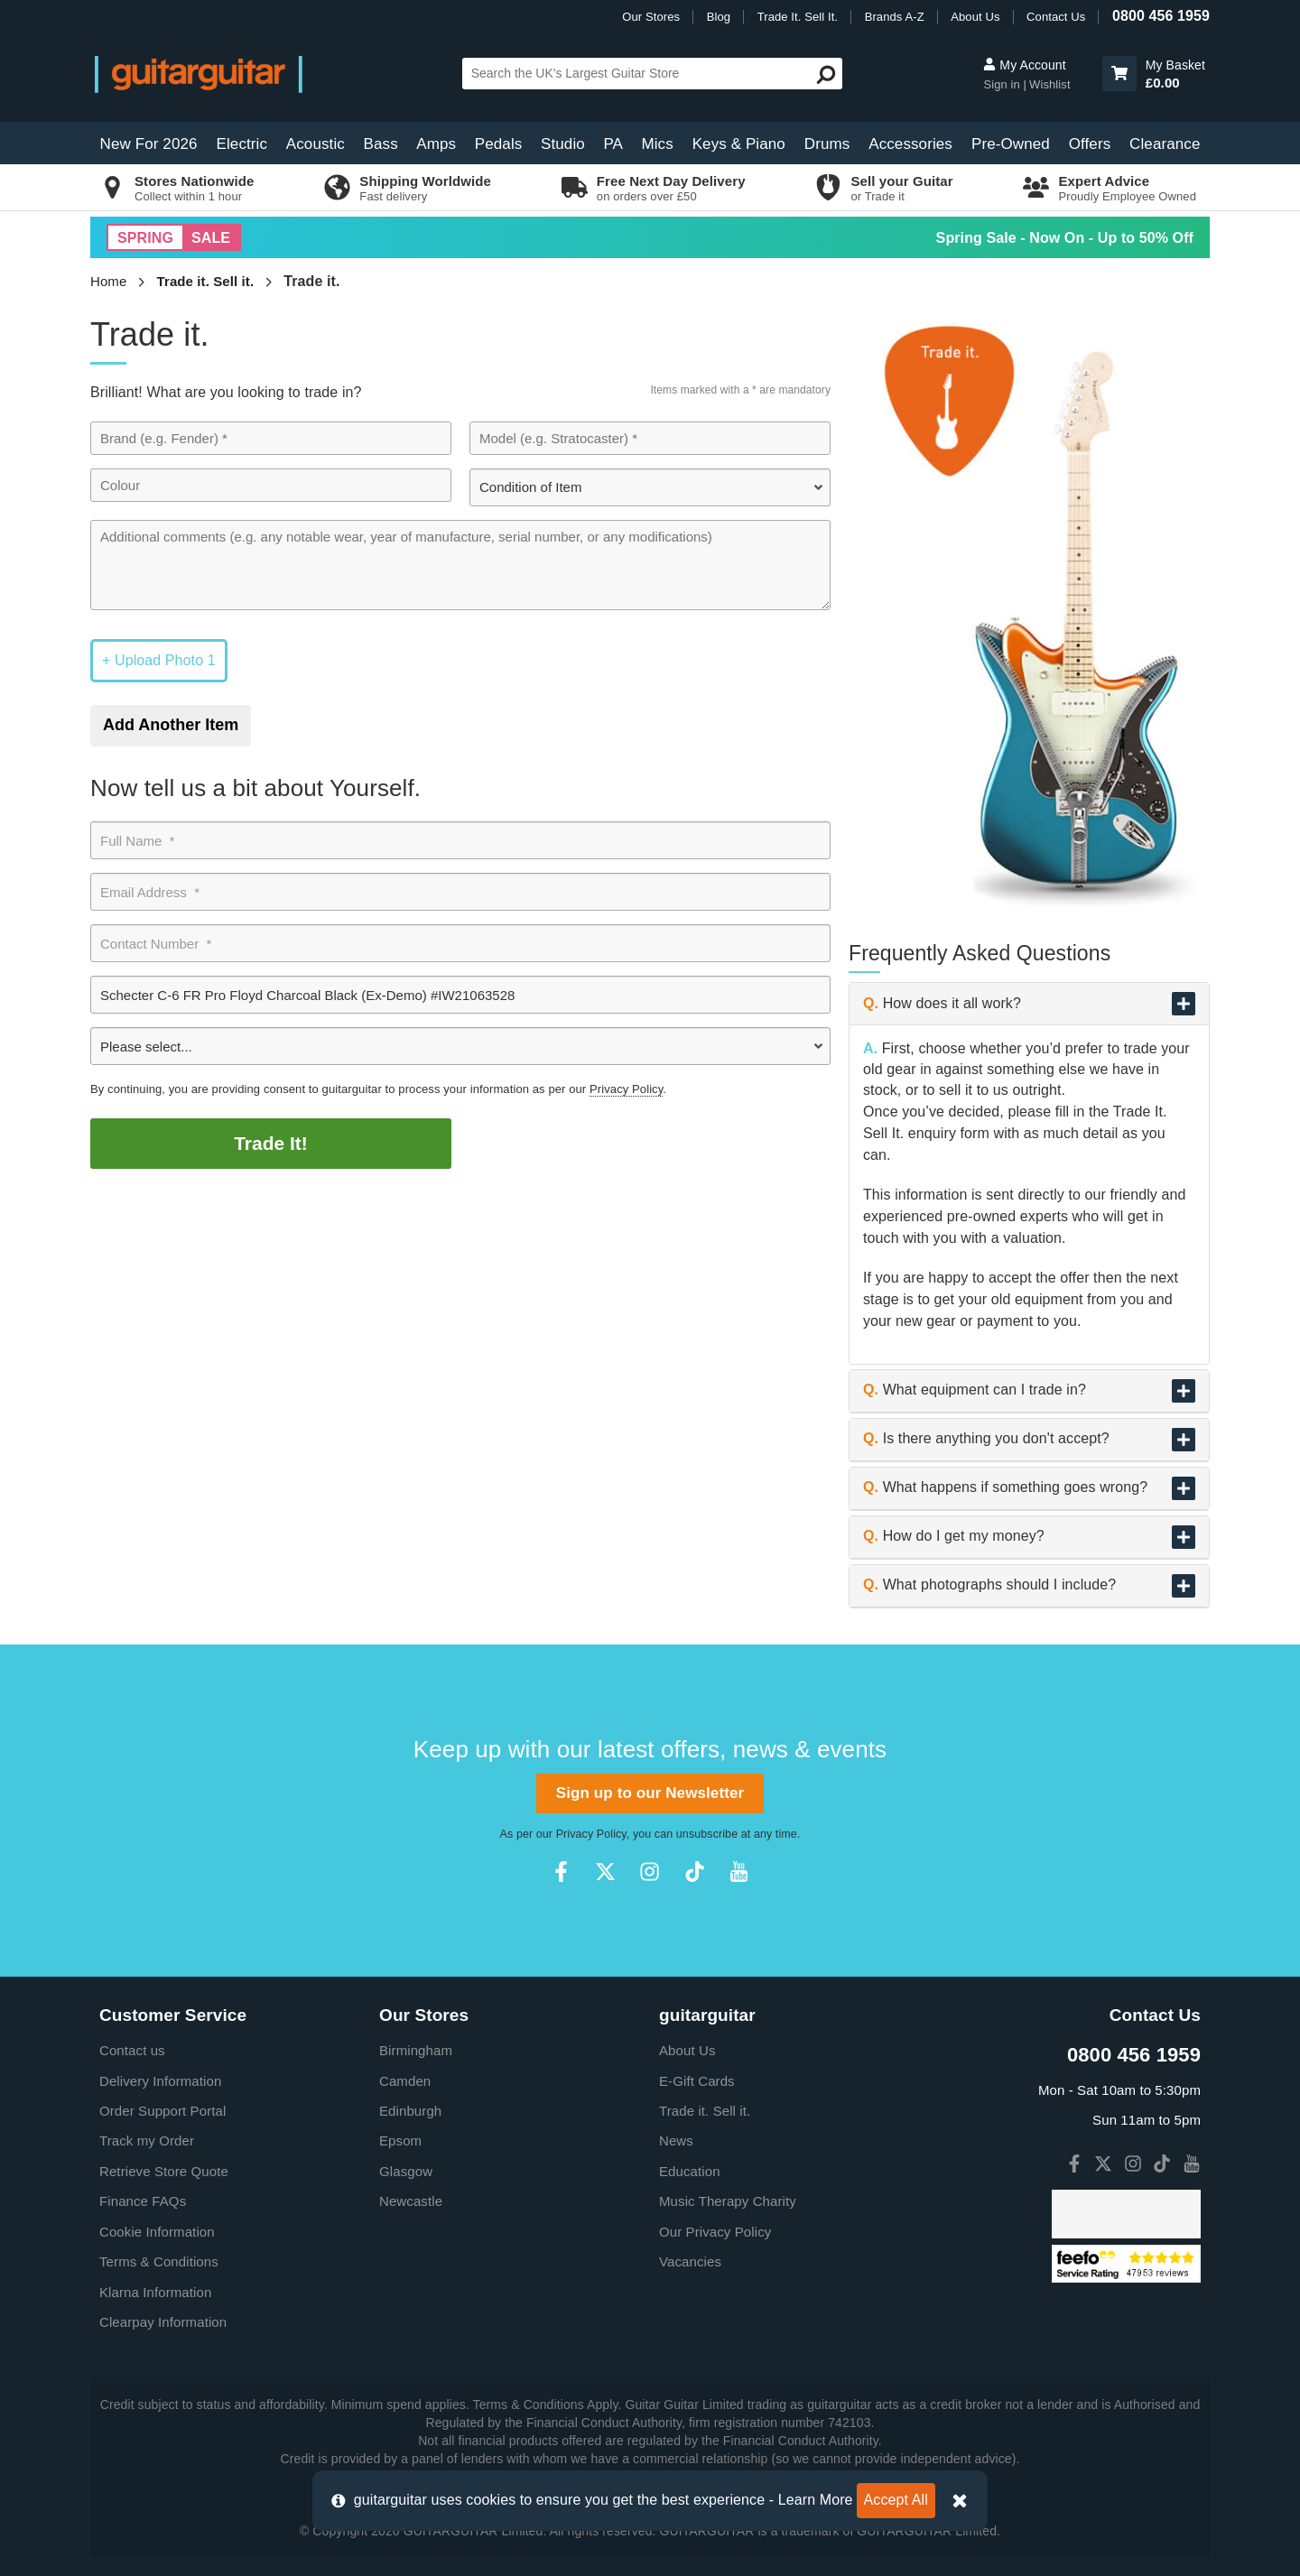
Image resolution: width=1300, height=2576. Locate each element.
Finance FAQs (142, 2201)
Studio (563, 144)
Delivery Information (160, 2081)
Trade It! (271, 1143)
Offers (1090, 144)
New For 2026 (149, 144)
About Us (975, 16)
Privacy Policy (626, 1089)
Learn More (815, 2499)
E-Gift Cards (697, 2081)
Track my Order (146, 2140)
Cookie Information (157, 2231)
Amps (436, 144)
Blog (718, 16)
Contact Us (1055, 16)
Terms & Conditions (158, 2261)
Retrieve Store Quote (163, 2171)
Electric (242, 144)
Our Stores (651, 16)
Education (689, 2171)
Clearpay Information (163, 2322)
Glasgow (405, 2171)
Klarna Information (155, 2292)
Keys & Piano (738, 144)
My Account (1024, 65)
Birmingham (415, 2050)
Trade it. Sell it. (206, 281)
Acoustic (315, 144)
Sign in (1003, 84)
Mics (657, 144)
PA (613, 144)
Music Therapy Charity (727, 2201)
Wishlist (1050, 84)
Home (108, 281)
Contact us (132, 2050)
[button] (1119, 73)
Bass (381, 144)
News (676, 2140)
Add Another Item (170, 725)
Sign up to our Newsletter (650, 1793)
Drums (827, 144)
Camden (405, 2081)
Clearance (1164, 144)
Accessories (910, 144)
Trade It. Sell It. (797, 16)
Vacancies (690, 2261)
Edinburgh (410, 2110)
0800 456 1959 (1161, 15)
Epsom (400, 2140)
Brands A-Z (894, 16)
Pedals (499, 144)
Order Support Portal (162, 2110)
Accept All (896, 2499)
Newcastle (410, 2201)
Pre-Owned (1010, 144)
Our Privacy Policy (715, 2231)
